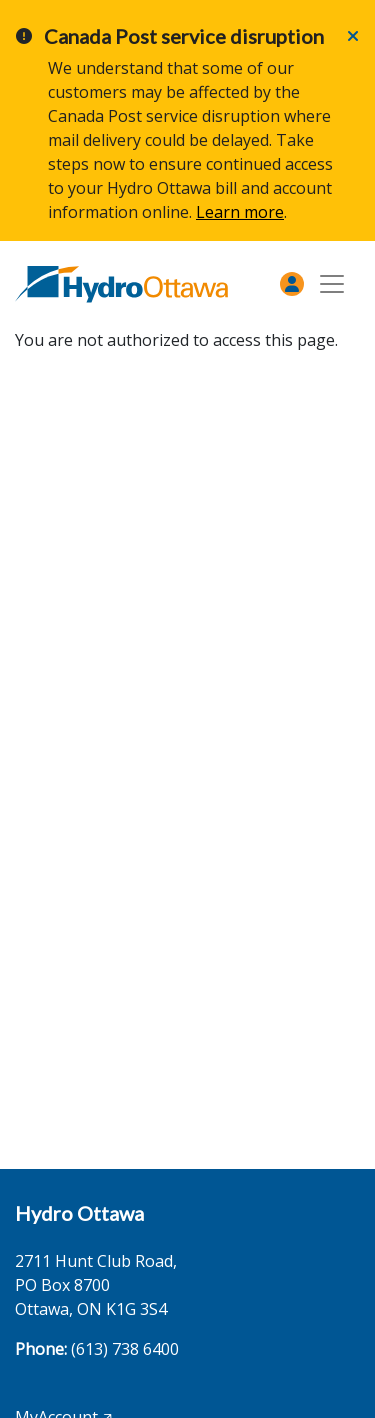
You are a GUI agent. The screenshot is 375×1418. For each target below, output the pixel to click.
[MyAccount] (292, 284)
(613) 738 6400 (125, 1349)
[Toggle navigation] (332, 284)
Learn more (240, 212)
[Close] (353, 36)
